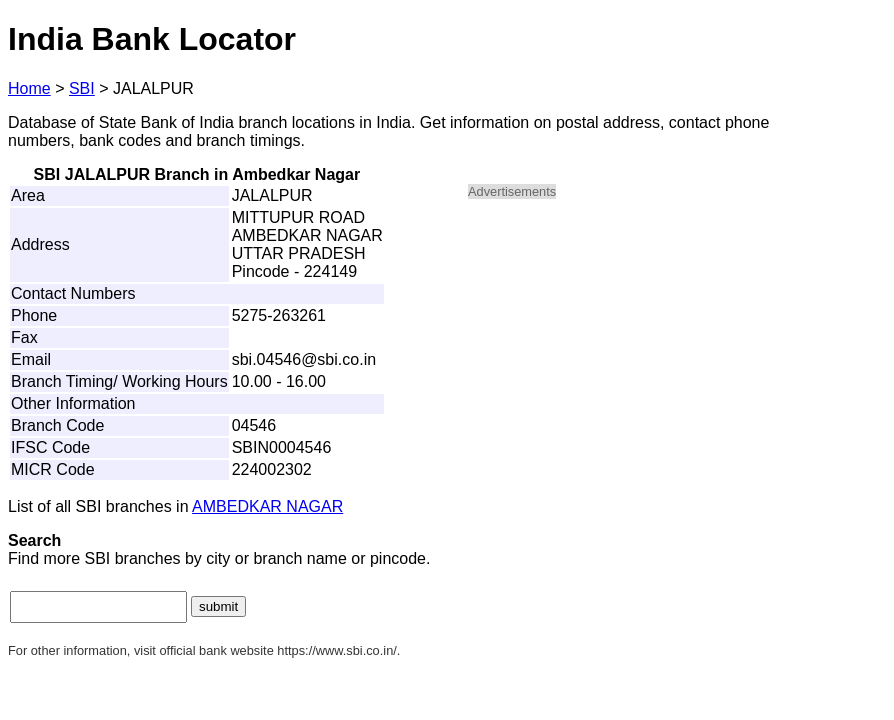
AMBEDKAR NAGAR (267, 506)
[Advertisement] (638, 356)
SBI (82, 88)
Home (29, 88)
